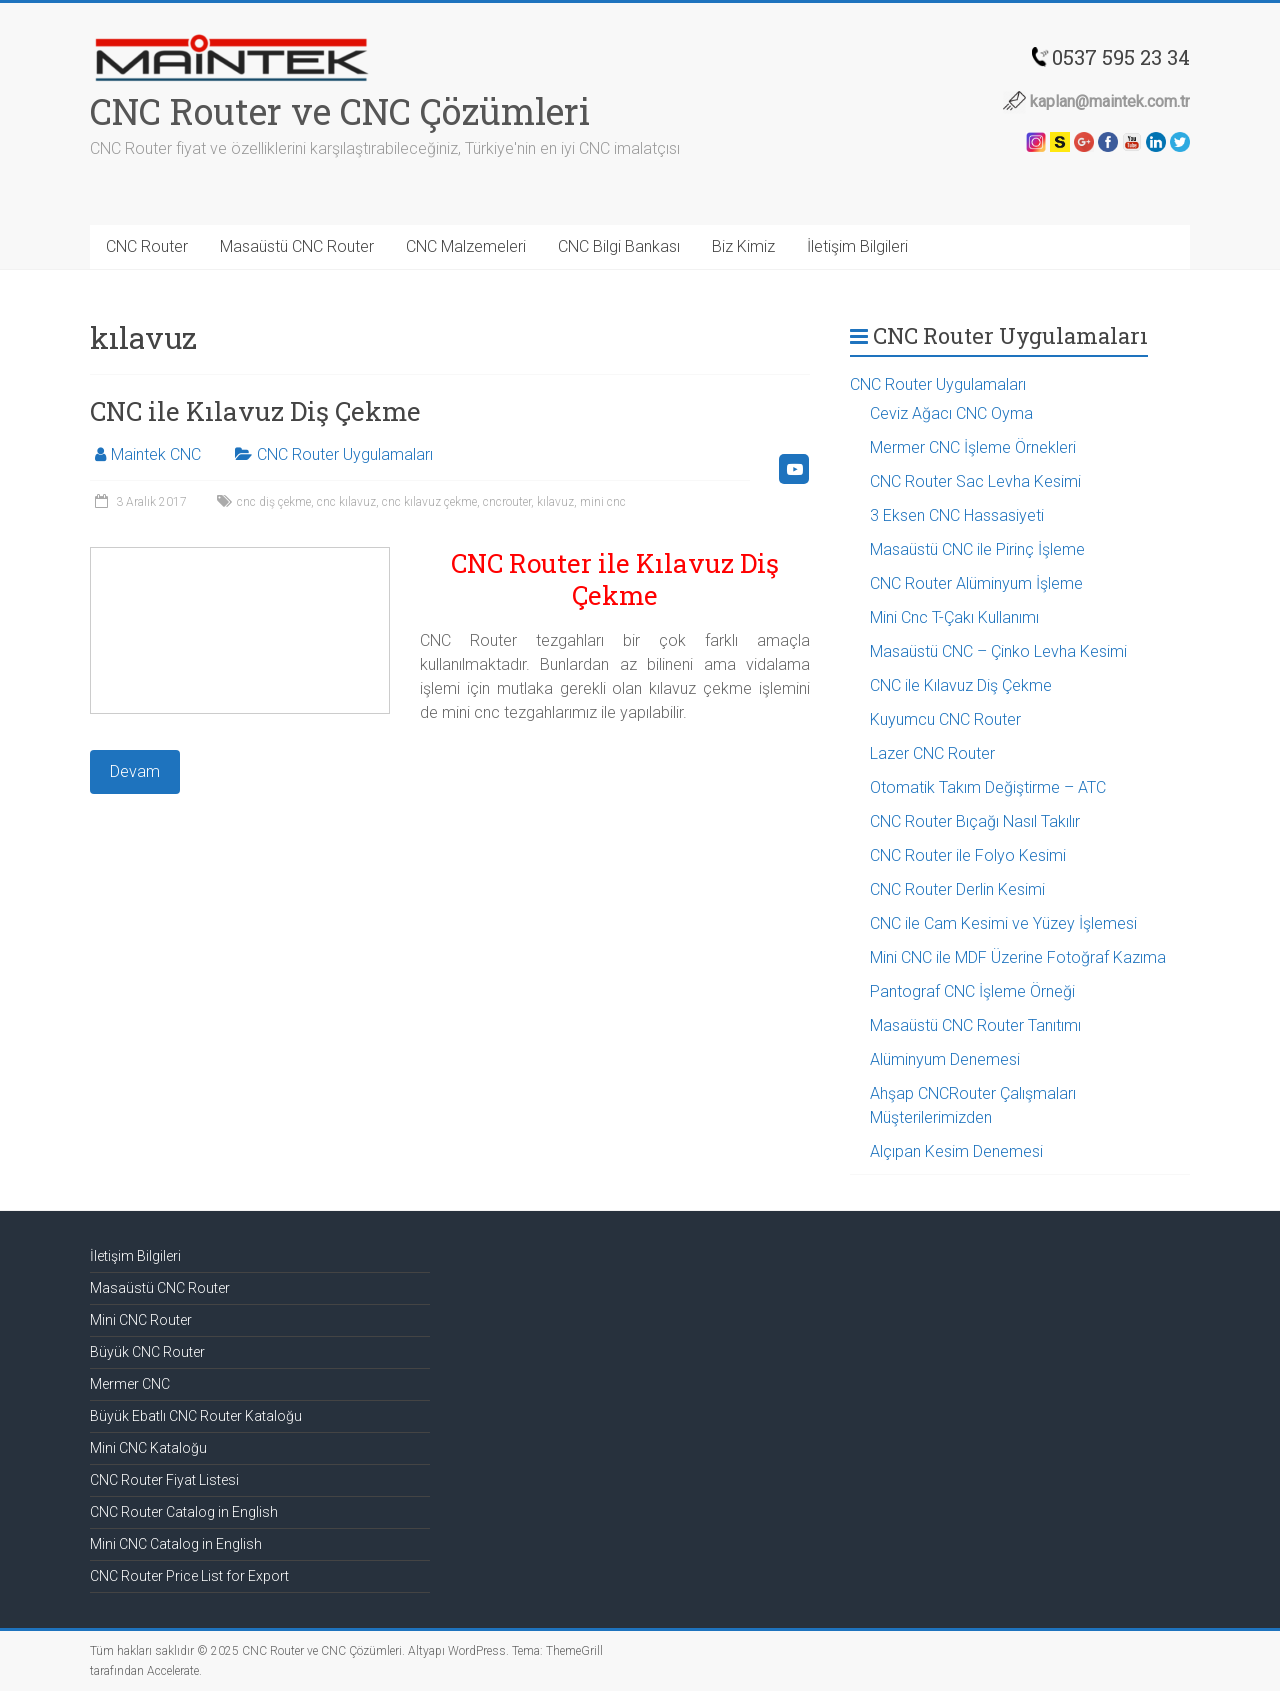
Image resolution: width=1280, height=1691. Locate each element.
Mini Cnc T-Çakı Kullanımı (954, 617)
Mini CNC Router (141, 1320)
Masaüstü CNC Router (297, 246)
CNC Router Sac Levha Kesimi (975, 481)
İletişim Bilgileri (857, 246)
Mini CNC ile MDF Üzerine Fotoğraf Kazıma (1018, 957)
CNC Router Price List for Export (189, 1576)
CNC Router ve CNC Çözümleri (340, 111)
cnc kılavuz (346, 502)
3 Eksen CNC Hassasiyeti (957, 515)
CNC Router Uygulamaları (345, 454)
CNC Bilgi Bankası (619, 246)
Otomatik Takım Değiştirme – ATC (988, 787)
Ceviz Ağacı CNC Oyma (951, 413)
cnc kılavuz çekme (429, 502)
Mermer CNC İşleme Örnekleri (973, 447)
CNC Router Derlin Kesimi (957, 889)
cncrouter (507, 502)
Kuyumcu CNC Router (945, 719)
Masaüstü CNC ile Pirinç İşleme (977, 549)
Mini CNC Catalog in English (176, 1544)
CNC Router (147, 246)
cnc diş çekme (274, 502)
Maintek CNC (156, 454)
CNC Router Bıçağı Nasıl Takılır (975, 821)
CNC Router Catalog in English (184, 1512)
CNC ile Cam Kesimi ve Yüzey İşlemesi (1003, 923)
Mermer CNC (130, 1384)
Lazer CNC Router (932, 753)
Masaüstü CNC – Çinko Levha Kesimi (998, 651)
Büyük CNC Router (147, 1352)
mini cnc (603, 502)
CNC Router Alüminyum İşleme (976, 583)
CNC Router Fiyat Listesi (164, 1480)
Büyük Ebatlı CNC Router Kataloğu (196, 1416)
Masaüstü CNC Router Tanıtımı (975, 1025)
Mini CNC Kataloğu (148, 1448)
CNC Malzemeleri (466, 246)
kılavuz (555, 502)
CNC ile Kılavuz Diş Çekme (255, 411)
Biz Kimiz (743, 246)
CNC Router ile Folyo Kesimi (968, 855)
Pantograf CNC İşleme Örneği (972, 991)
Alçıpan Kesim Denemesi (956, 1151)
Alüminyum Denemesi (945, 1059)
